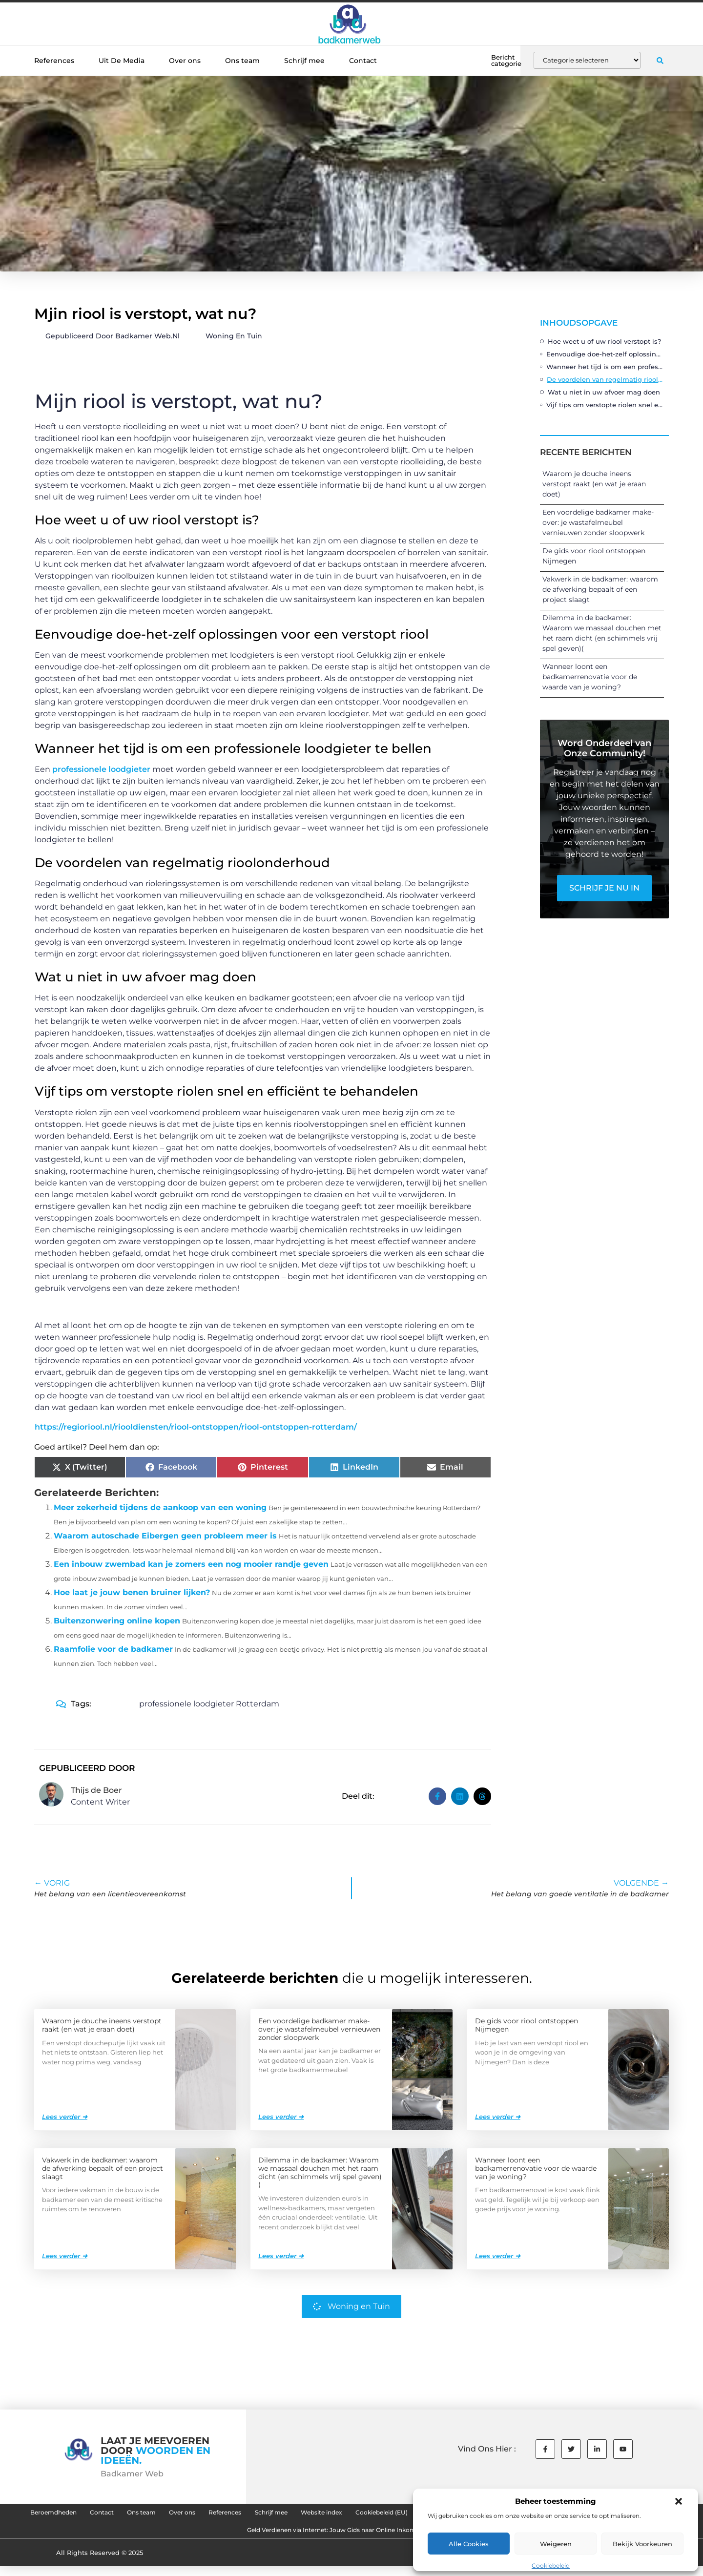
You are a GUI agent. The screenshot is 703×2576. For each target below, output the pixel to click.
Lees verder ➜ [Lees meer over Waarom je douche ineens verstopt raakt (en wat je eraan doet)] (64, 2116)
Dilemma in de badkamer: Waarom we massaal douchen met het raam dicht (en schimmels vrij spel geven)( (320, 2171)
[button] (678, 2501)
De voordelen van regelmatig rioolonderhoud (605, 379)
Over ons (185, 60)
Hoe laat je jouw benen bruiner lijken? (132, 1592)
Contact (363, 60)
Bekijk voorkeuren (642, 2544)
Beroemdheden (105, 2514)
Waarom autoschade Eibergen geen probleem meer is (165, 1535)
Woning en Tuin (234, 336)
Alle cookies (469, 2544)
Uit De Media (122, 60)
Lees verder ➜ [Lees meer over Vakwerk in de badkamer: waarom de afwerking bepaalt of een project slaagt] (64, 2255)
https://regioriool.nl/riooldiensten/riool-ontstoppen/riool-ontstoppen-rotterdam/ (196, 1427)
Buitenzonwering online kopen (117, 1620)
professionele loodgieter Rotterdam (209, 1703)
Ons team (242, 60)
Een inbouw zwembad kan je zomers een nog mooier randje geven (191, 1564)
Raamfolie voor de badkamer (113, 1649)
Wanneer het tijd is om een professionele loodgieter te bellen (605, 367)
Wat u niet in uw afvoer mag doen (604, 392)
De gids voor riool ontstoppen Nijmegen (526, 2024)
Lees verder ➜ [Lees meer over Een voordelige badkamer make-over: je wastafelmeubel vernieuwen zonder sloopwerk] (281, 2116)
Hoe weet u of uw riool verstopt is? (604, 341)
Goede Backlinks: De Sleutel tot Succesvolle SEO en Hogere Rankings (213, 2537)
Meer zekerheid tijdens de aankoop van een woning (160, 1507)
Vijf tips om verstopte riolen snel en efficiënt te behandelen (605, 405)
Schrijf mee (304, 60)
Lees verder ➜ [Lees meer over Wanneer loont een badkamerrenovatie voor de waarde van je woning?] (497, 2255)
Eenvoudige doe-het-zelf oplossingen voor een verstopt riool (605, 354)
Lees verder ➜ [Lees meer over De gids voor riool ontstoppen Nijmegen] (497, 2116)
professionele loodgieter (101, 769)
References (54, 60)
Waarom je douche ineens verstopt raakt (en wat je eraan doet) (594, 484)
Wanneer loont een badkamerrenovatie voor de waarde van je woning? (589, 676)
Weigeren (556, 2544)
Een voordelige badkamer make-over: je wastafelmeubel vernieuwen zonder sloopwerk (598, 522)
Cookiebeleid (551, 2565)
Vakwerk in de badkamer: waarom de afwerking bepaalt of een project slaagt (600, 589)
